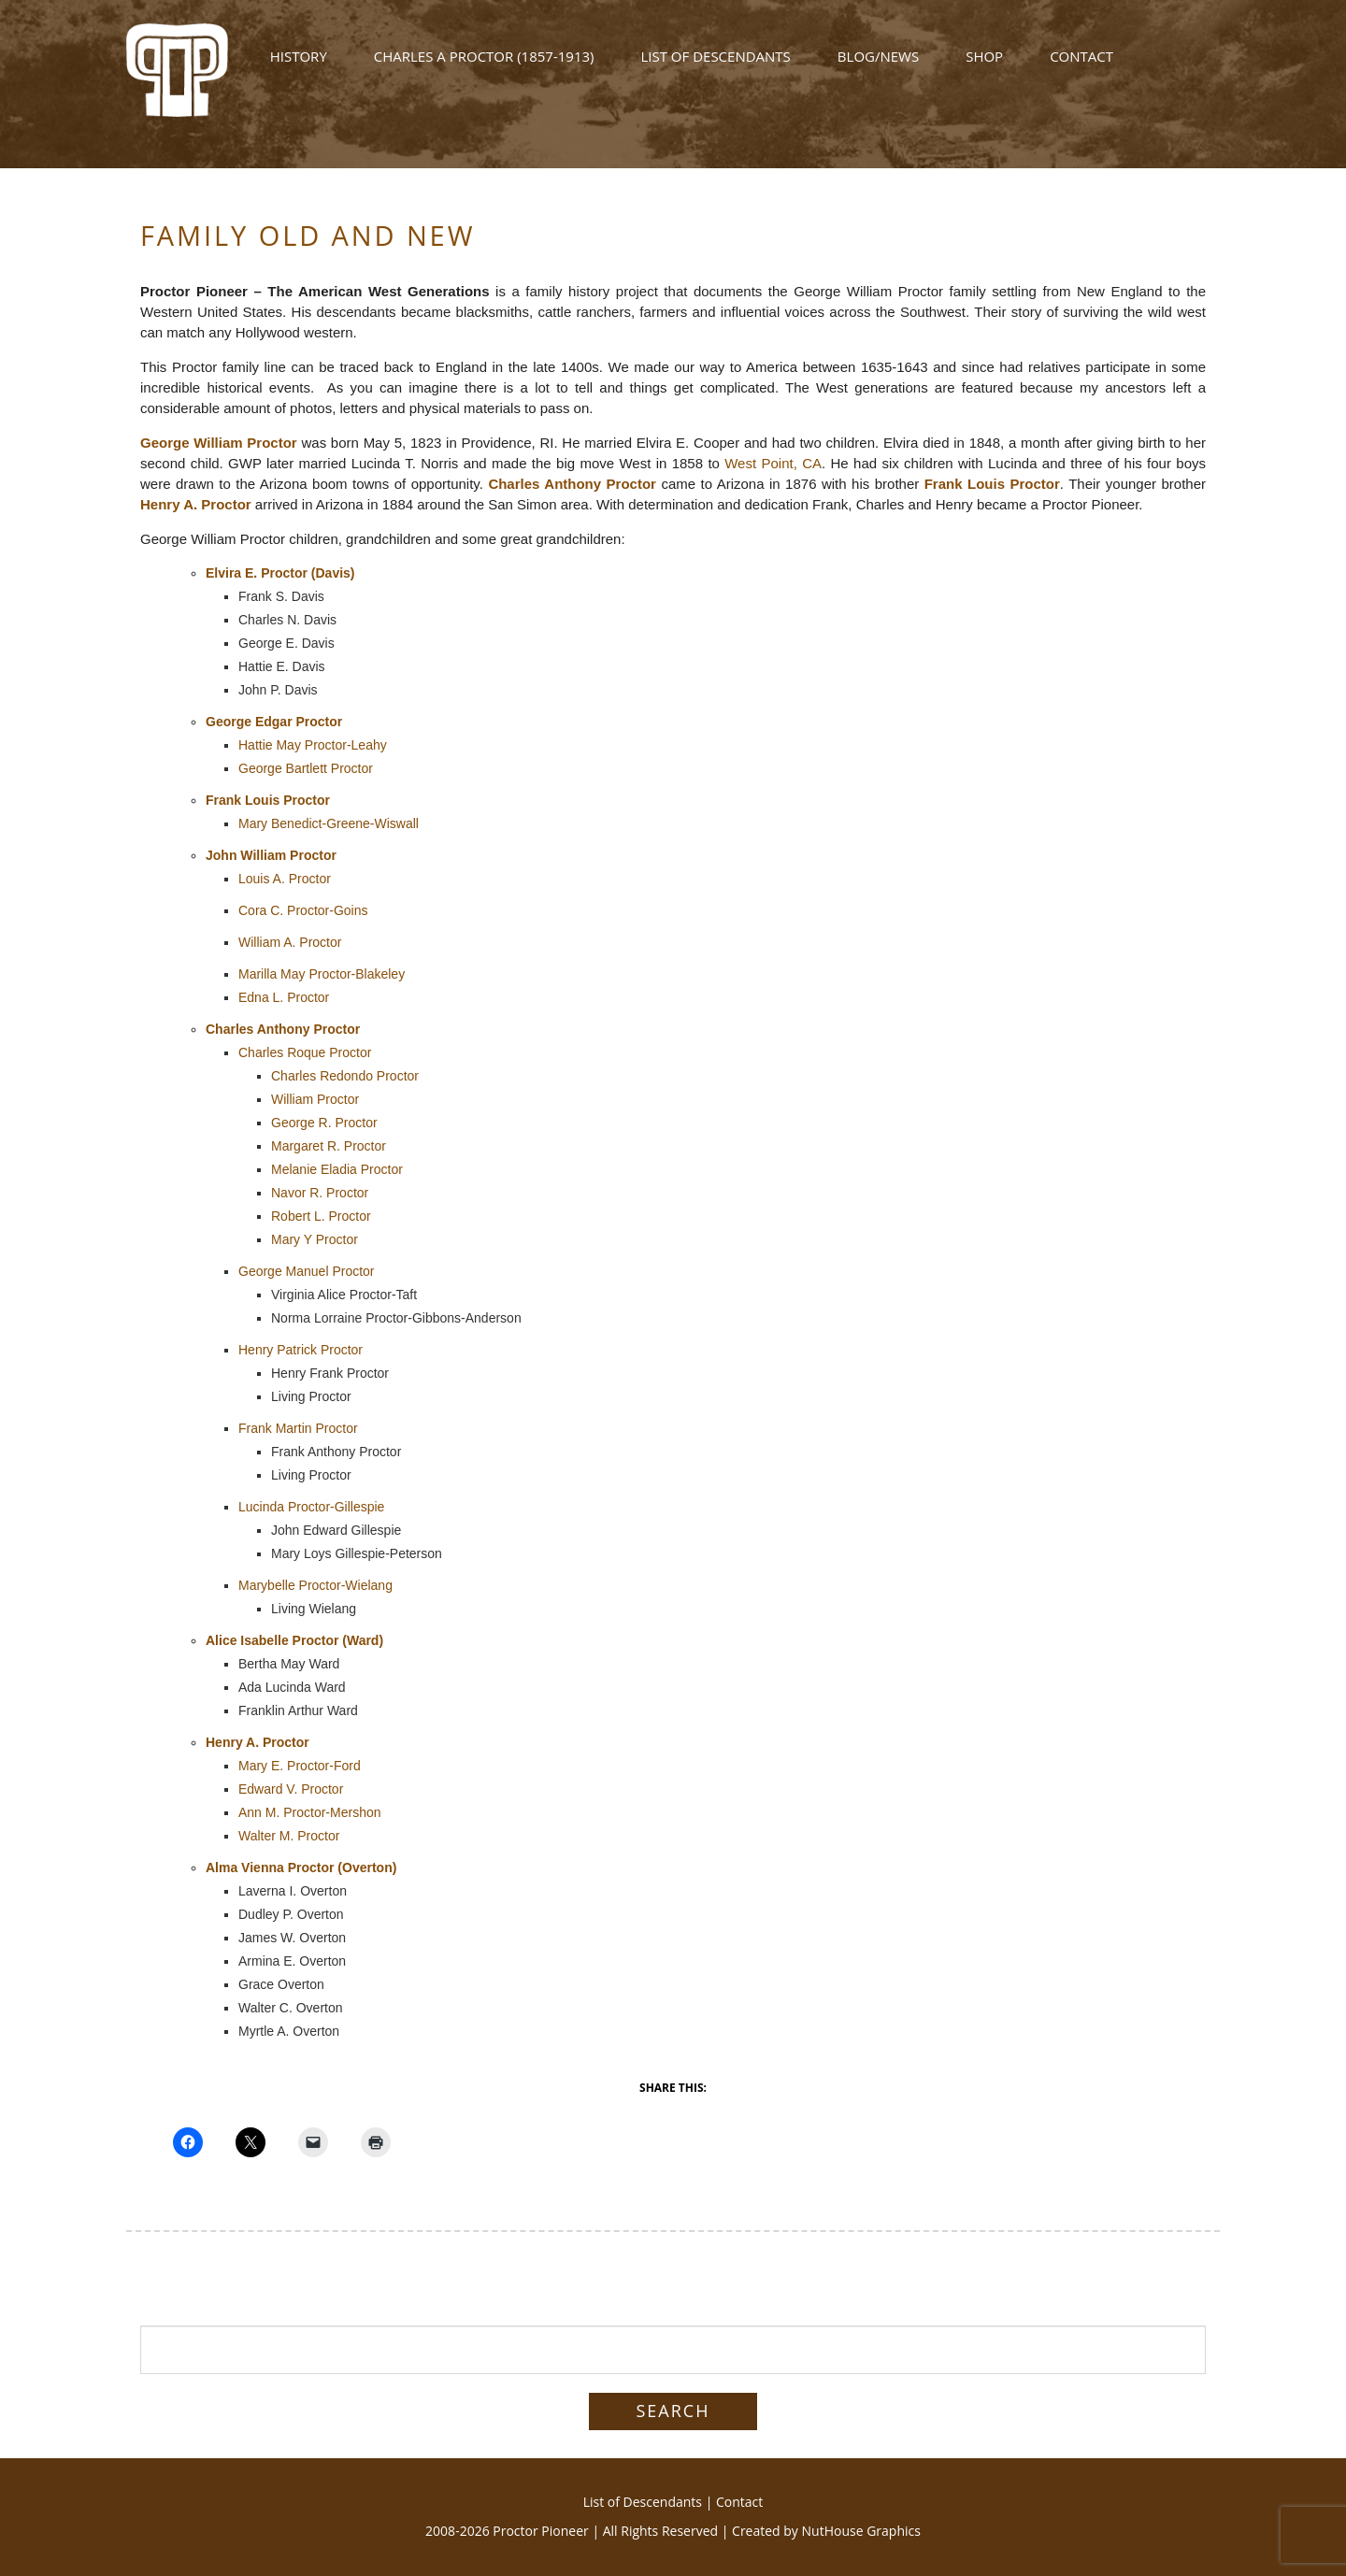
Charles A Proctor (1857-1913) (484, 67)
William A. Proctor (289, 942)
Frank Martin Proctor (298, 1428)
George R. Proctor (324, 1122)
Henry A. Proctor (195, 504)
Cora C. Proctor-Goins (302, 910)
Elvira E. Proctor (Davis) (280, 572)
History (298, 67)
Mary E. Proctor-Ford (299, 1765)
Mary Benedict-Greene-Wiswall (328, 823)
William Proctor (315, 1099)
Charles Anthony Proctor (572, 484)
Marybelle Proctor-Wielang (315, 1585)
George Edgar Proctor (274, 721)
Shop (984, 67)
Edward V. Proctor (290, 1789)
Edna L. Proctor (283, 997)
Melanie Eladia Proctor (337, 1169)
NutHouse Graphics (861, 2531)
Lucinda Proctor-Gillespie (311, 1506)
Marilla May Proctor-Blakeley (321, 973)
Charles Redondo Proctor (345, 1075)
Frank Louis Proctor (992, 484)
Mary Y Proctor (314, 1239)
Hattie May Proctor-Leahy (312, 744)
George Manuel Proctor (306, 1271)
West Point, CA (773, 463)
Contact (1081, 67)
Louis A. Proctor (284, 878)
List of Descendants (715, 67)
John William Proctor (271, 855)
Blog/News (878, 67)
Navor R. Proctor (319, 1192)
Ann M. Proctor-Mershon (309, 1812)
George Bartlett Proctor (305, 768)
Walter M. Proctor (288, 1835)
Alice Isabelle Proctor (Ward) (294, 1640)
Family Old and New (307, 235)
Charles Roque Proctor (304, 1052)
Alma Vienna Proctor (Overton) (301, 1867)
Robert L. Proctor (321, 1216)
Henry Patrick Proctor (300, 1349)
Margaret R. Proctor (328, 1145)
